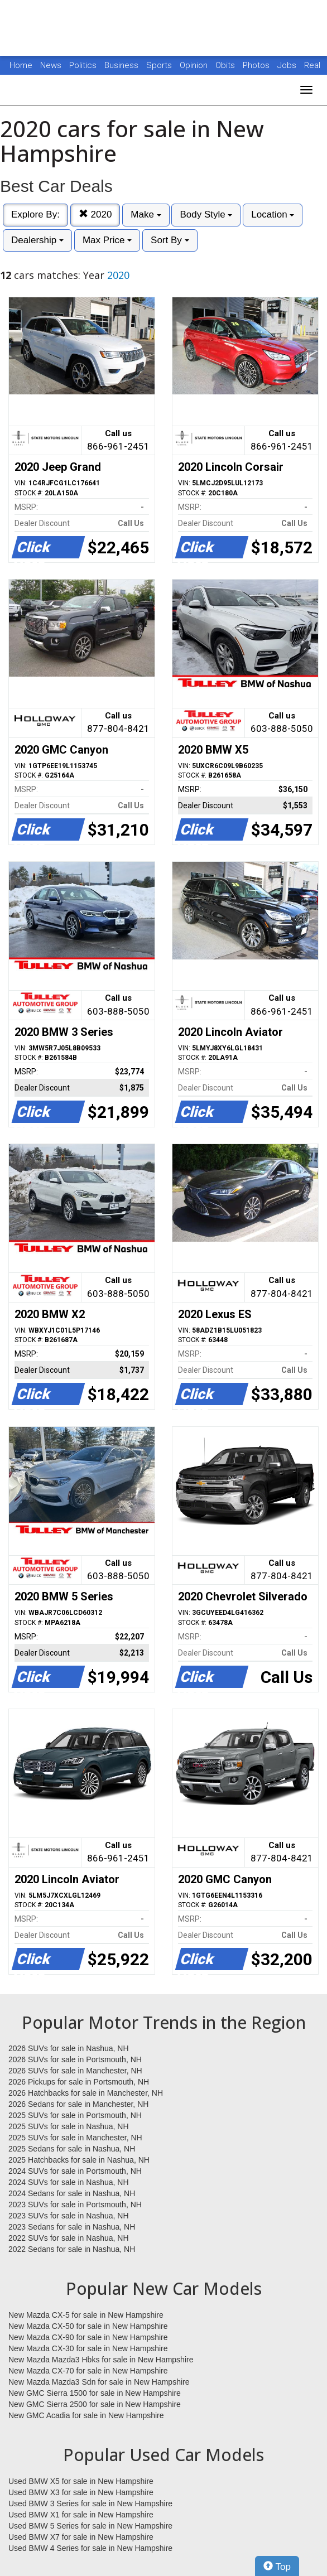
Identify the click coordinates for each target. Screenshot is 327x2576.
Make (146, 214)
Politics (83, 65)
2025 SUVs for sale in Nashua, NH (68, 2126)
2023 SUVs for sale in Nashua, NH (68, 2215)
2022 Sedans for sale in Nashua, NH (71, 2249)
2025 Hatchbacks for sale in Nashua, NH (79, 2159)
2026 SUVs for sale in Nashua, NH (68, 2048)
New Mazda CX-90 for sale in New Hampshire (88, 2337)
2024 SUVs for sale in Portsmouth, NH (75, 2171)
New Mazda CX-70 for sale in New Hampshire (88, 2370)
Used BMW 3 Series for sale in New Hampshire (90, 2503)
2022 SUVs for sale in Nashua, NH (68, 2238)
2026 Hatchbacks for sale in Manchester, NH (85, 2092)
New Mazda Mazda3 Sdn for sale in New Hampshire (98, 2381)
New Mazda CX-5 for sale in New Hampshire (86, 2314)
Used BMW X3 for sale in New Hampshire (80, 2492)
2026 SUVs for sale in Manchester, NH (75, 2070)
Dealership (37, 240)
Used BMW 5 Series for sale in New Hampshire (90, 2525)
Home (20, 65)
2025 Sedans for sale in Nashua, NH (71, 2148)
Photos (257, 65)
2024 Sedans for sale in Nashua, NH (71, 2193)
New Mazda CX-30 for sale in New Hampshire (88, 2348)
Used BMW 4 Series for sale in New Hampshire (90, 2548)
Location (272, 214)
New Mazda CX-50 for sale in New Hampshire (88, 2326)
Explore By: (35, 214)
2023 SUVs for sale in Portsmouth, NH (75, 2204)
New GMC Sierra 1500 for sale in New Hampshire (94, 2393)
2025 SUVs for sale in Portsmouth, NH (75, 2115)
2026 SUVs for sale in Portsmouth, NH (75, 2059)
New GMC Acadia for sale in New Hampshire (86, 2415)
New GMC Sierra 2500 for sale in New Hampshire (94, 2404)
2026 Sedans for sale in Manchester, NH (78, 2104)
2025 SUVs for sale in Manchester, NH (75, 2137)
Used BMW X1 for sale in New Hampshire (80, 2514)
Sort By (170, 240)
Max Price (107, 240)
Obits (226, 65)
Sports (160, 65)
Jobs (288, 65)
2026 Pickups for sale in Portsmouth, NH (78, 2081)
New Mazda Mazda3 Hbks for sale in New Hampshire (100, 2359)
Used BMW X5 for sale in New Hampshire (80, 2481)
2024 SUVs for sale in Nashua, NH (68, 2182)
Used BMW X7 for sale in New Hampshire (80, 2536)
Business (122, 65)
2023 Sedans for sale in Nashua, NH (71, 2226)
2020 (95, 214)
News (50, 65)
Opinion (195, 65)
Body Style (206, 214)
